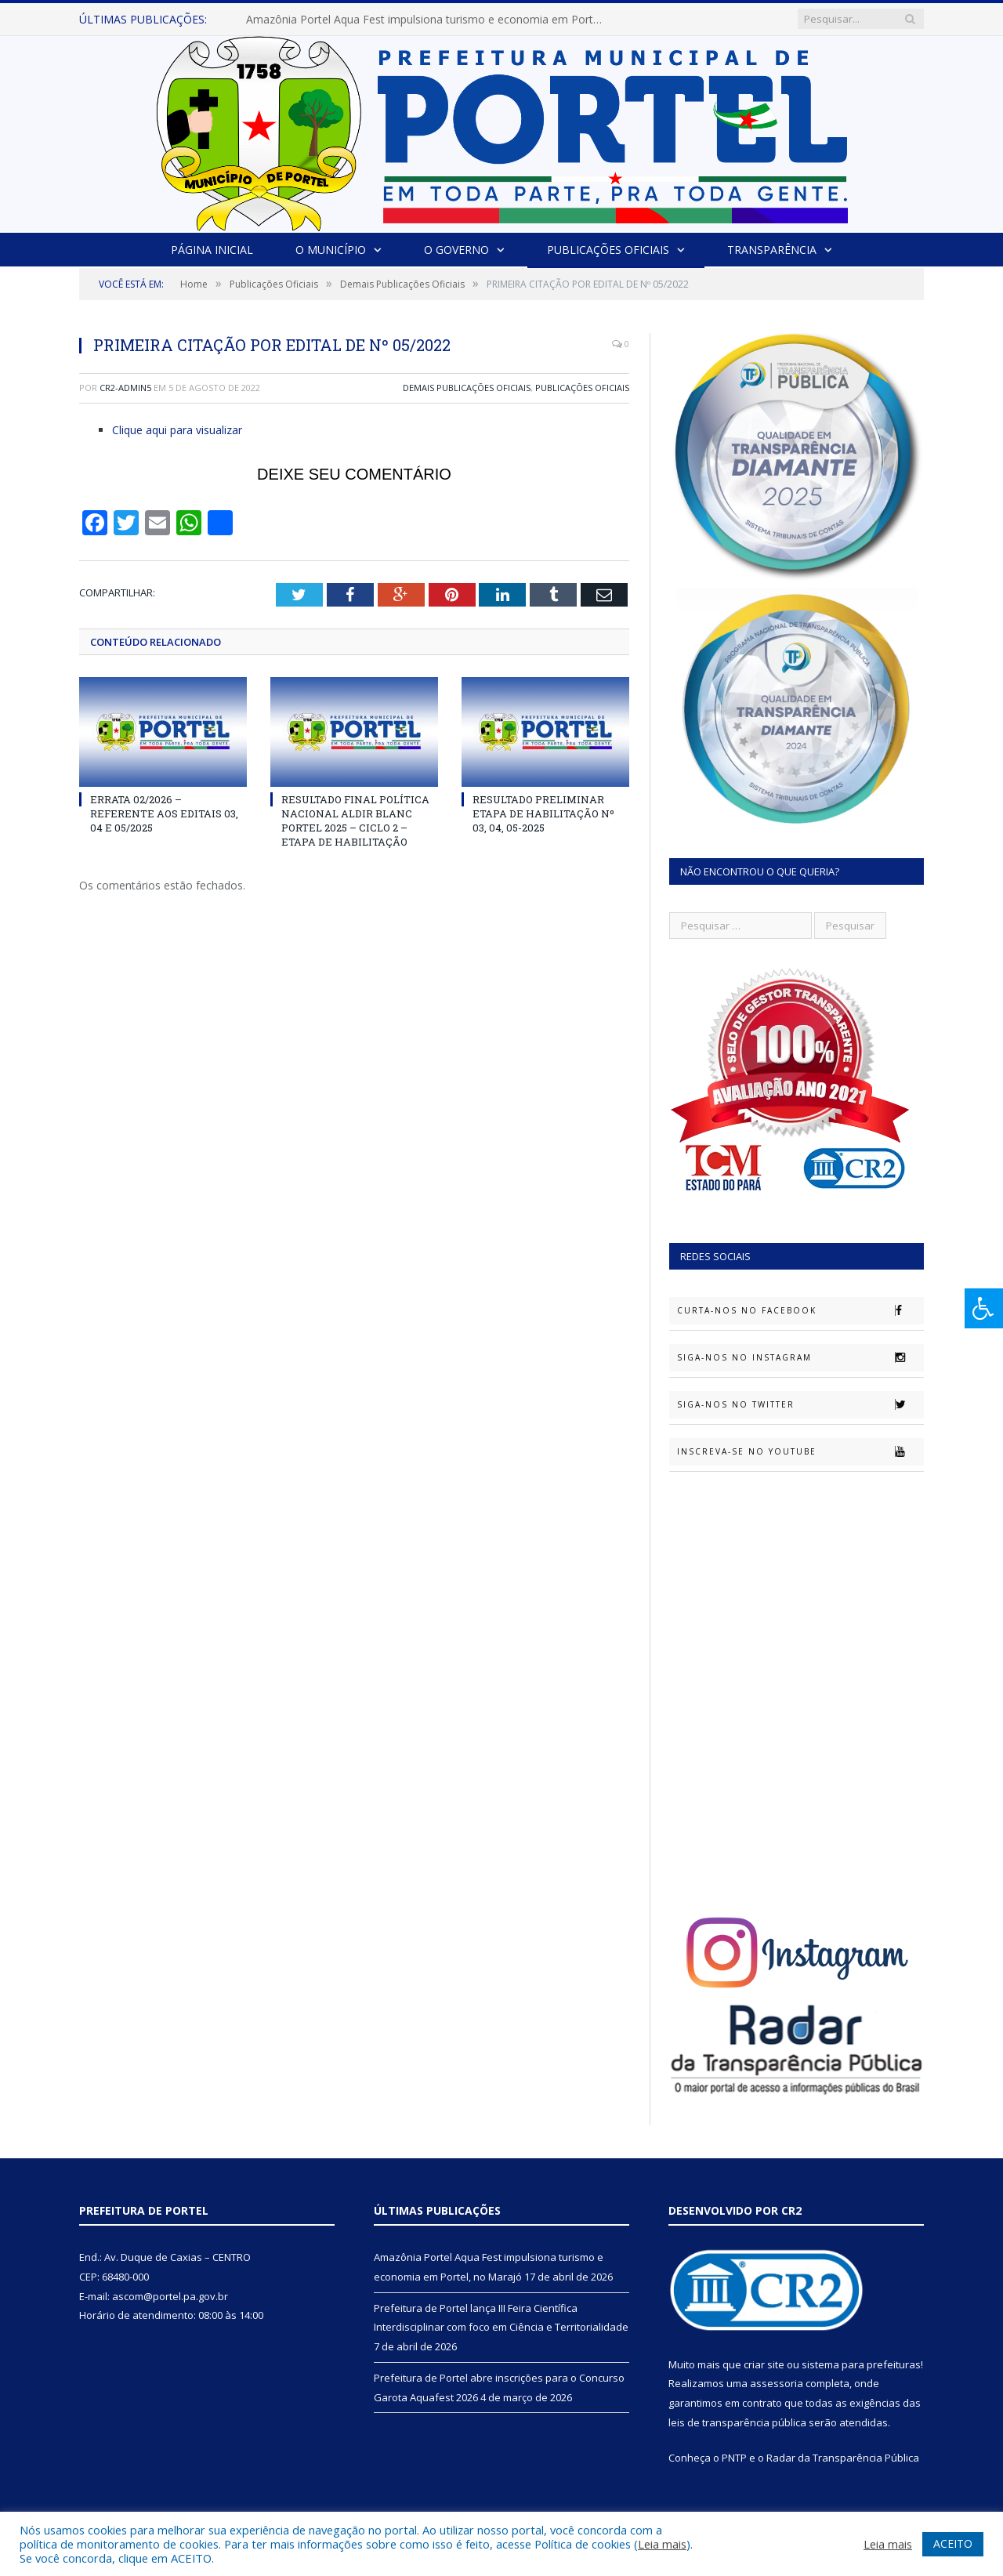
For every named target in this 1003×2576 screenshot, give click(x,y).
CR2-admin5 (125, 387)
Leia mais (662, 2544)
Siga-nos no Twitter (800, 1404)
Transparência (772, 249)
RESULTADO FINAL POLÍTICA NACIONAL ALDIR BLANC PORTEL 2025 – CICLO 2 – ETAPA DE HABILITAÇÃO (355, 821)
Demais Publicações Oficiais (466, 387)
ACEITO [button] (952, 2543)
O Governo (456, 249)
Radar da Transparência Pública (842, 2458)
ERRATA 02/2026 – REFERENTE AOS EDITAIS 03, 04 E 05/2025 (164, 813)
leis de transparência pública (737, 2422)
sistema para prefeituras (861, 2364)
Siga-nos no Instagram (800, 1357)
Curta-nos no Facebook (800, 1310)
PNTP (734, 2458)
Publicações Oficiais (608, 249)
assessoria (776, 2383)
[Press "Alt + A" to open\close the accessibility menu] (984, 1308)
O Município (330, 249)
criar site (764, 2364)
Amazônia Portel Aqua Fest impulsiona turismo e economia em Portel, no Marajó (426, 20)
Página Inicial (212, 249)
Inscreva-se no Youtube (800, 1451)
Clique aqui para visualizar (177, 429)
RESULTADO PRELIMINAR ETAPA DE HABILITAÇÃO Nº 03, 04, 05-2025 (543, 813)
